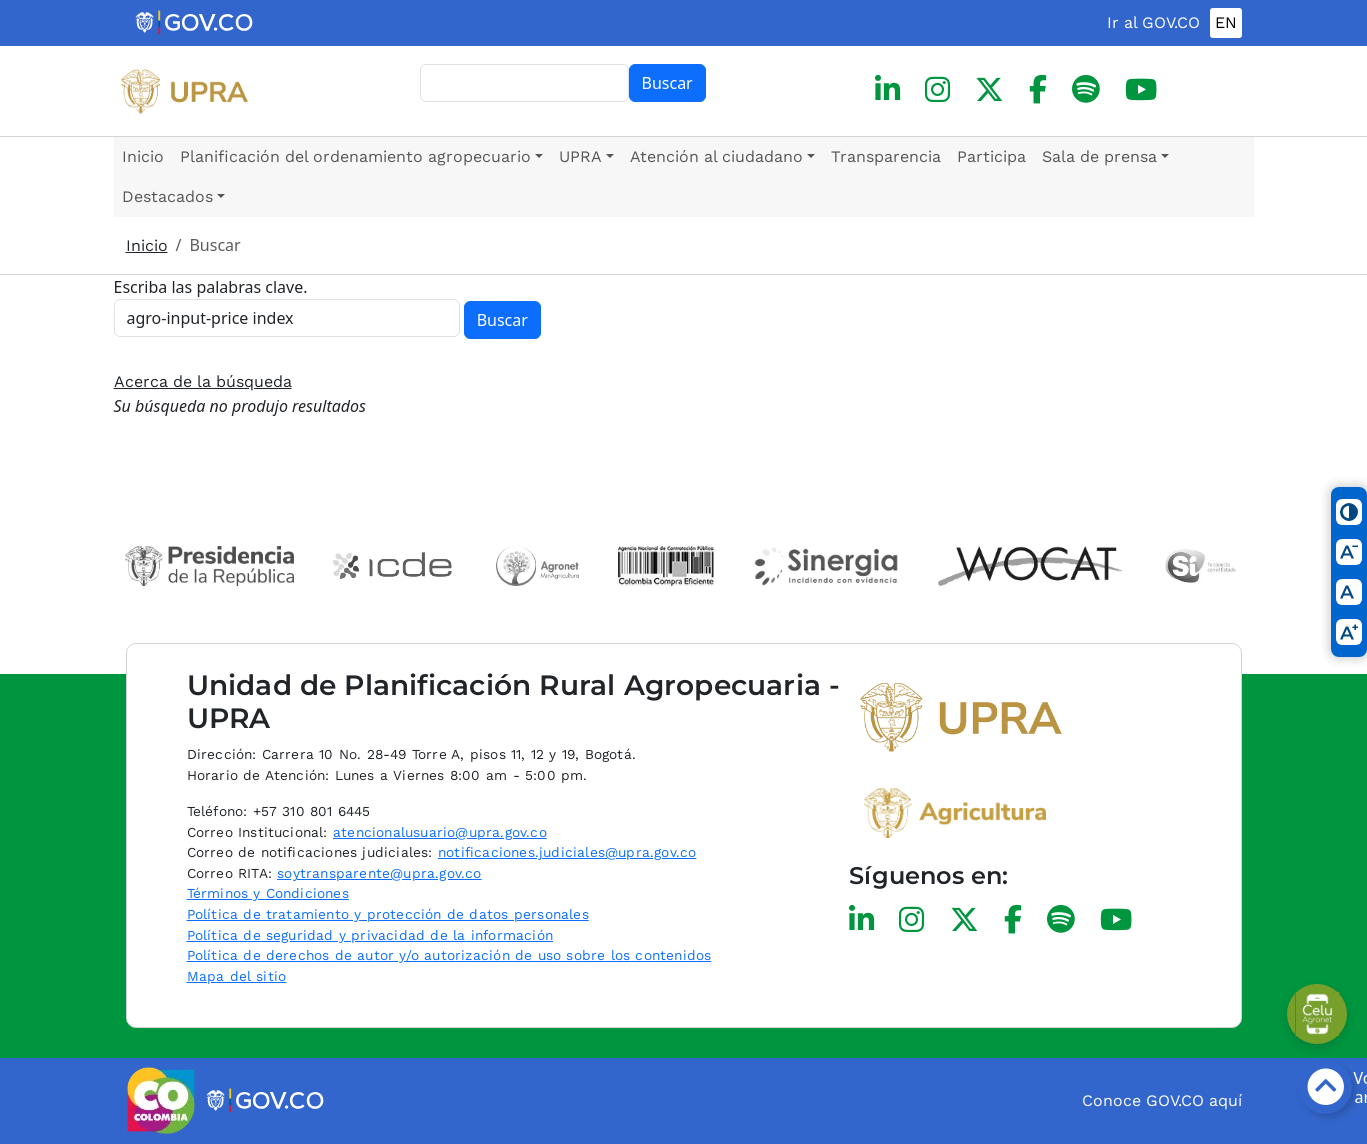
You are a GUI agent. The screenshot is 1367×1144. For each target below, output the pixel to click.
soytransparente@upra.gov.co (379, 873)
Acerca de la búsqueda (203, 381)
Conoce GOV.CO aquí (1162, 1100)
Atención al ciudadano (716, 156)
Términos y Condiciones (268, 893)
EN (1226, 22)
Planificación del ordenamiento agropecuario (355, 156)
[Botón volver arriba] (1325, 1087)
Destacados (167, 196)
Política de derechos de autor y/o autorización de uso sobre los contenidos (449, 955)
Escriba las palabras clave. (211, 287)
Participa (991, 156)
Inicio (143, 156)
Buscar (667, 83)
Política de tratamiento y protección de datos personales (388, 914)
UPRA (580, 156)
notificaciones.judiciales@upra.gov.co (567, 852)
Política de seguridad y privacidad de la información (370, 935)
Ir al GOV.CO (1153, 22)
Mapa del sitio (237, 976)
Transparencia (886, 156)
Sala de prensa (1099, 156)
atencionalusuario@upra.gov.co (440, 832)
